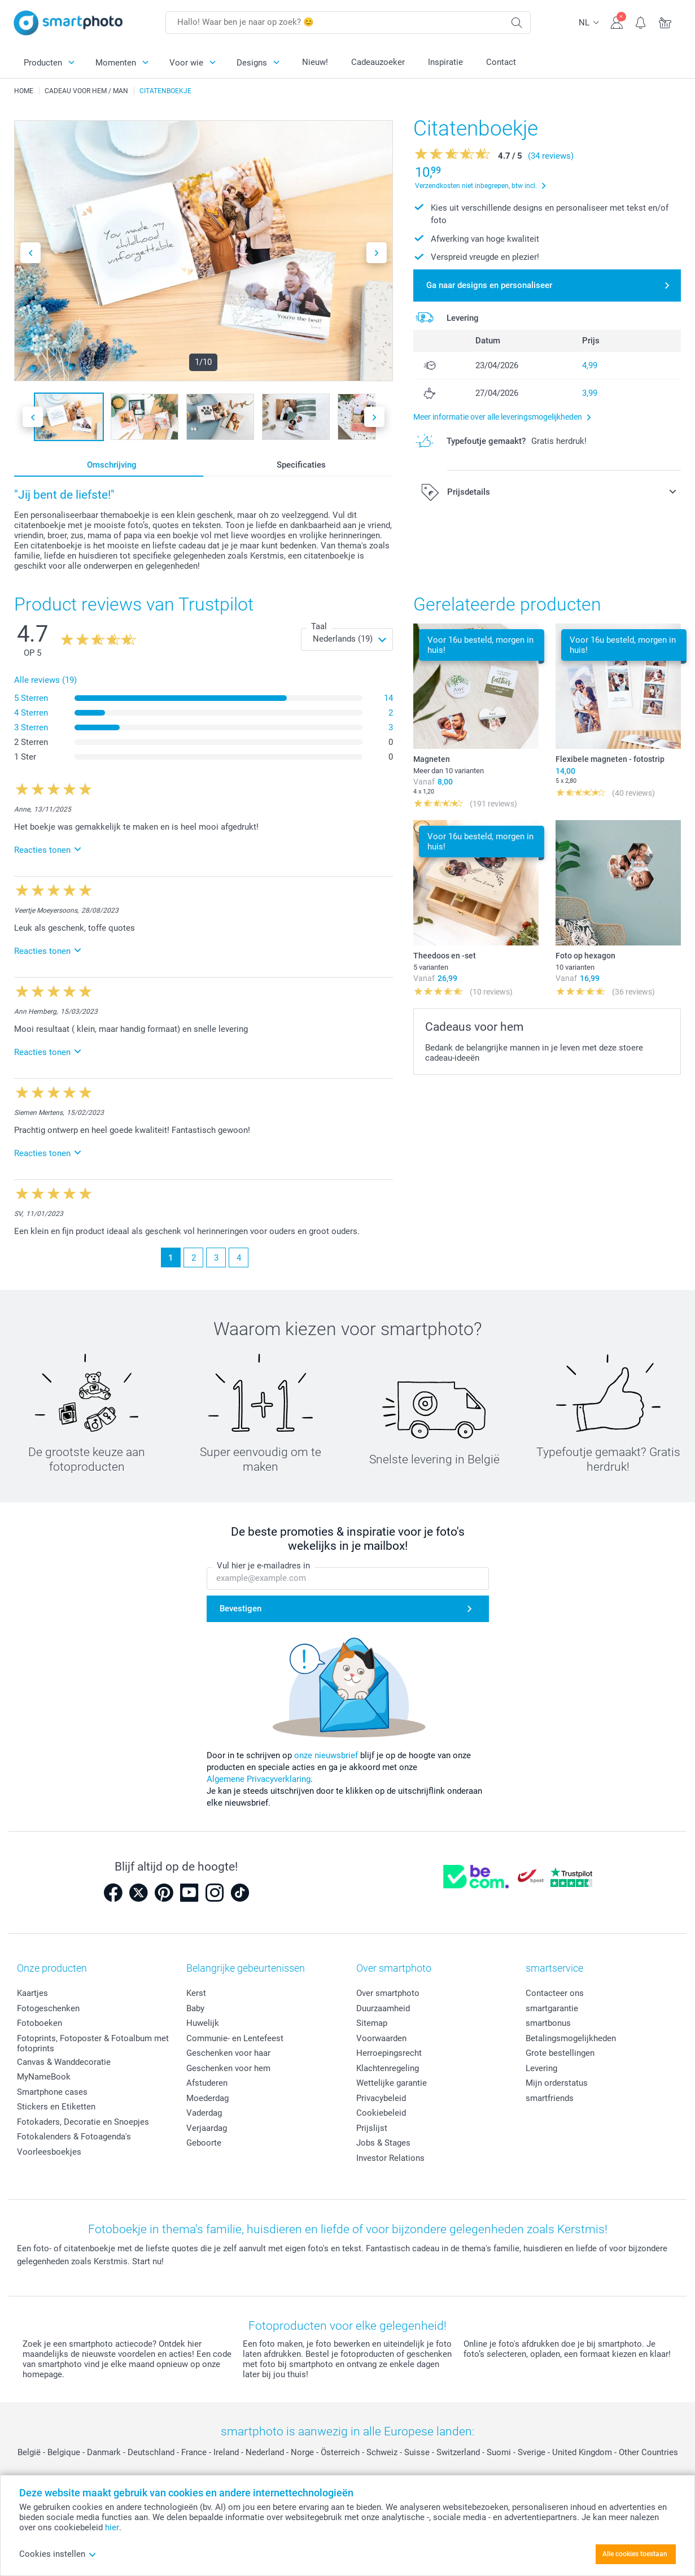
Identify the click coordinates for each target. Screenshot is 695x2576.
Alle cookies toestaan (634, 2554)
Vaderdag (204, 2113)
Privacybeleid (381, 2098)
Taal (319, 626)
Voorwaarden (381, 2038)
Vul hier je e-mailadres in (263, 1566)
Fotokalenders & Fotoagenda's (74, 2137)
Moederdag (207, 2098)
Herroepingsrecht (389, 2053)
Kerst (196, 1993)
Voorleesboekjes (49, 2152)
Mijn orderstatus (557, 2083)
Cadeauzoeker (378, 62)
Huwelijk (202, 2023)
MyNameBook (44, 2077)
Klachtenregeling (387, 2068)
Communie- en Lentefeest (234, 2038)
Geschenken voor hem (228, 2068)
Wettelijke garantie (391, 2083)
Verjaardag (206, 2128)
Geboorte (203, 2143)
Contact (501, 62)
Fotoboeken (39, 2023)
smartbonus (548, 2023)
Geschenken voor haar (228, 2053)
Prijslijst (371, 2128)
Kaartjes (32, 1993)
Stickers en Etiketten (56, 2107)
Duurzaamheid (383, 2008)
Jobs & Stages (383, 2143)
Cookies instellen (58, 2554)
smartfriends (550, 2098)
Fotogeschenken (48, 2008)
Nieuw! (315, 62)
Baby (195, 2008)
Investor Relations (390, 2158)
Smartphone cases (52, 2092)
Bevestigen (240, 1608)
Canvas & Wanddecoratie (64, 2062)
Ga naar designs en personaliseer (489, 285)
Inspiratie (445, 62)
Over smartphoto (387, 1993)
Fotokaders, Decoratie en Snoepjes (83, 2122)
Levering (541, 2068)
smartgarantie (552, 2008)
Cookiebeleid (381, 2113)
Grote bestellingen (560, 2053)
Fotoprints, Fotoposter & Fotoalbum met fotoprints (93, 2043)
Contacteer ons (555, 1993)
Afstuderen (207, 2083)
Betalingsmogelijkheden (571, 2038)
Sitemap (371, 2023)
